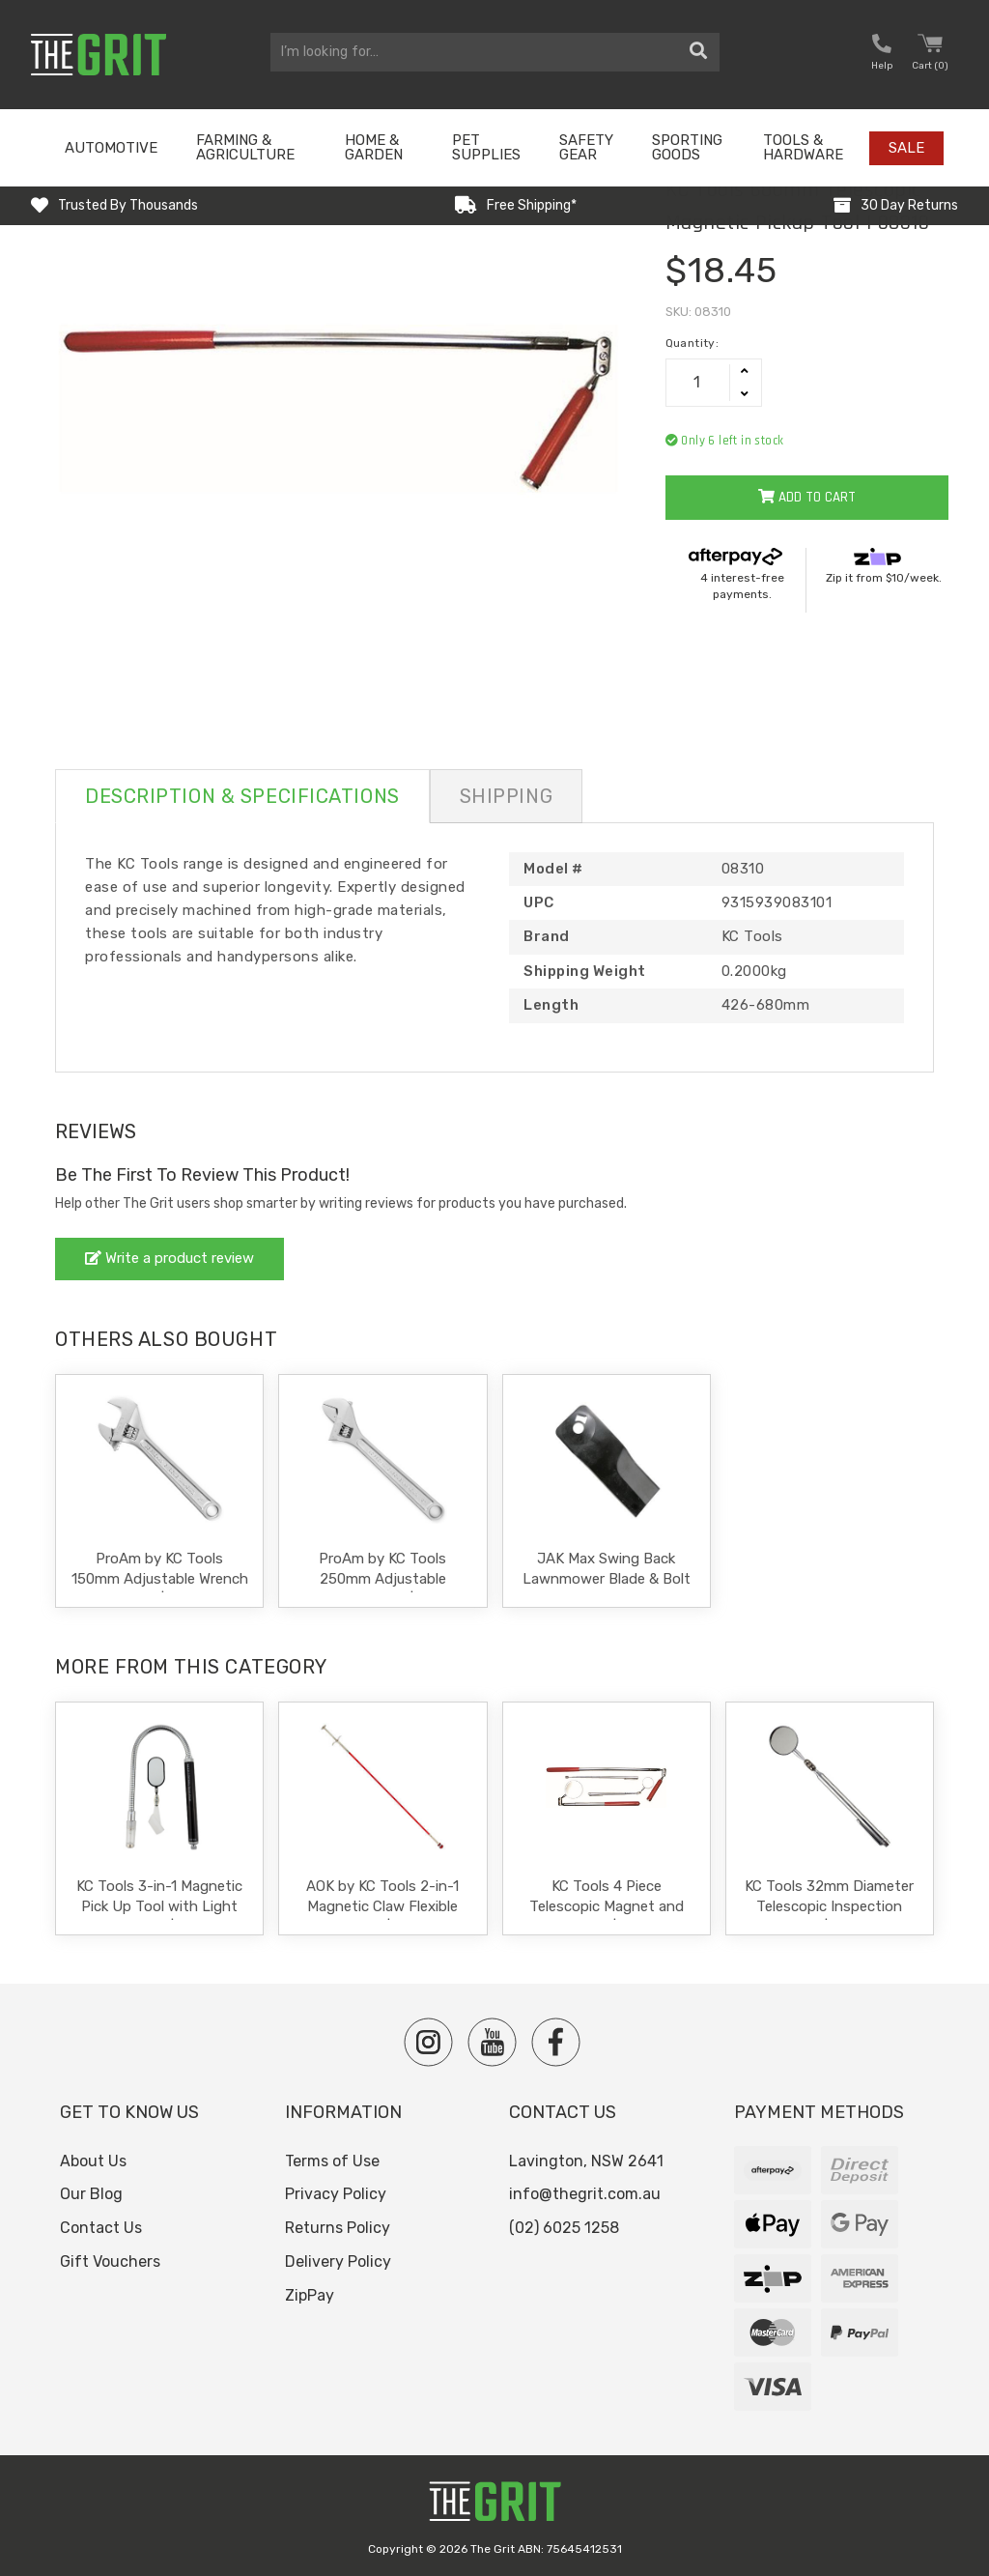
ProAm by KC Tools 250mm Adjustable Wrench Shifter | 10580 (382, 1579)
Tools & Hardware (803, 147)
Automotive (111, 148)
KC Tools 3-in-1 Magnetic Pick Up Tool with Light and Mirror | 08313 (159, 1906)
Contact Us (101, 2227)
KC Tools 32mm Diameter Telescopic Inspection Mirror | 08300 (829, 1906)
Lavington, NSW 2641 (586, 2161)
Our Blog (91, 2194)
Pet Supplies (486, 147)
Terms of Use (332, 2161)
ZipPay (309, 2295)
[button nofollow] (882, 54)
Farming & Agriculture (245, 147)
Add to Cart (807, 497)
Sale (906, 148)
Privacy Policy (335, 2194)
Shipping (506, 796)
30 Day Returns (909, 205)
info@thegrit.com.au (585, 2194)
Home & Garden (374, 147)
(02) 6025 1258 (564, 2227)
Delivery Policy (338, 2261)
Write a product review (169, 1258)
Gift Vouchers (110, 2261)
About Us (93, 2161)
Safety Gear (586, 147)
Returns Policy (337, 2227)
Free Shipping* (532, 205)
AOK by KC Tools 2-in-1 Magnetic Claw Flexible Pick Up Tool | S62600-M (382, 1906)
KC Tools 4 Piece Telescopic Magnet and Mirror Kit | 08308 (606, 1906)
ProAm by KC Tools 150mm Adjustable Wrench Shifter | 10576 (159, 1579)
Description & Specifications (242, 796)
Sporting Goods (687, 147)
